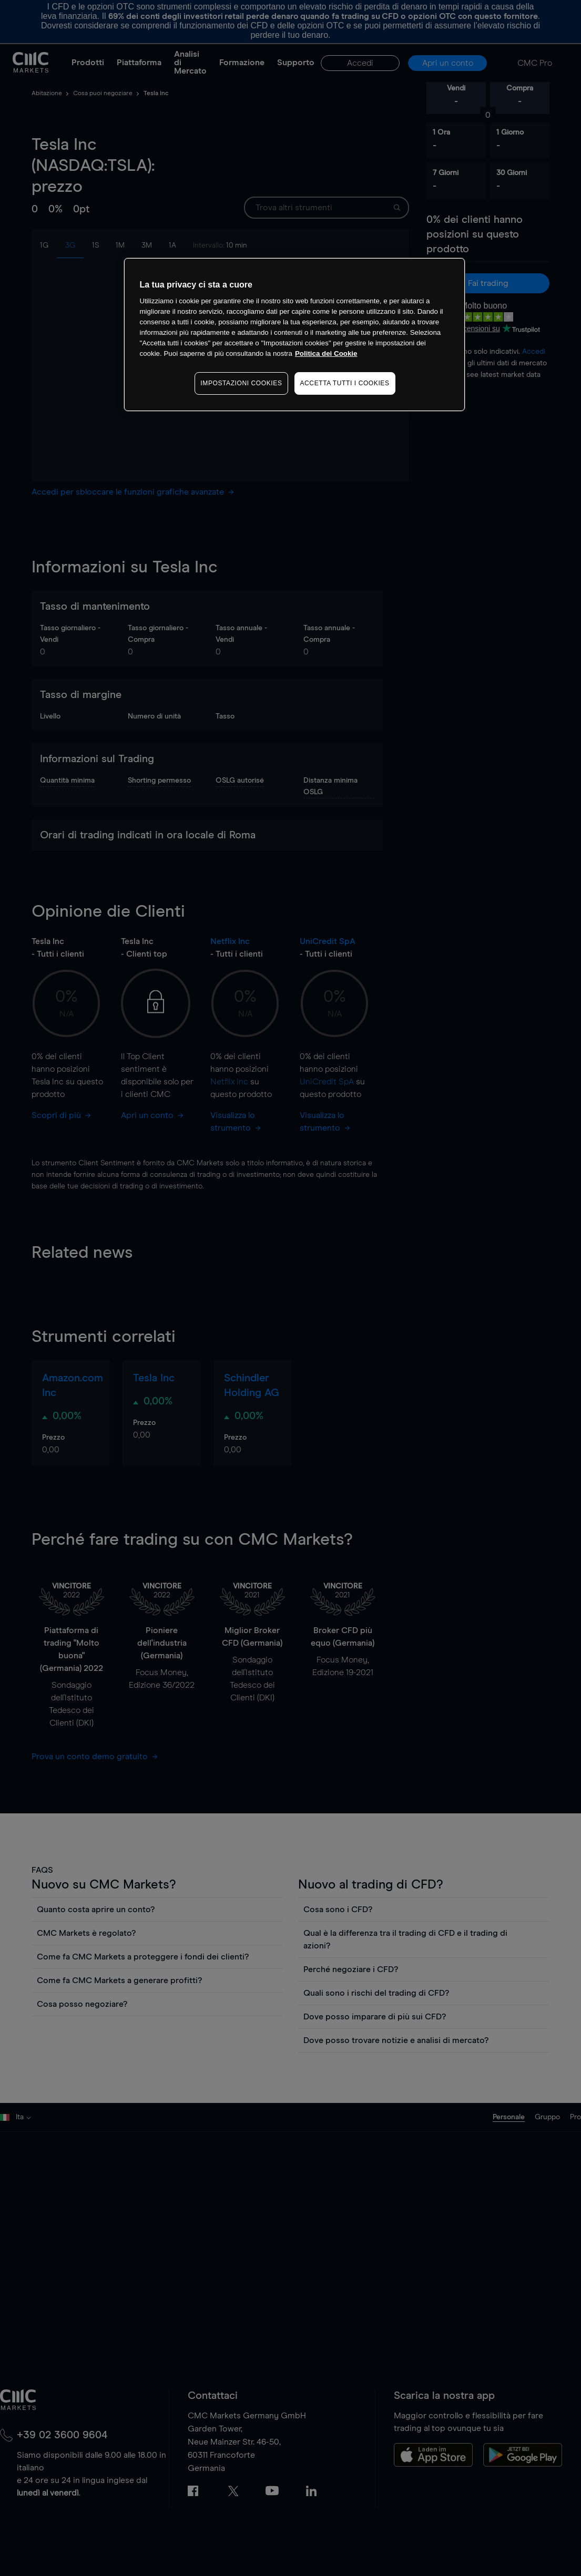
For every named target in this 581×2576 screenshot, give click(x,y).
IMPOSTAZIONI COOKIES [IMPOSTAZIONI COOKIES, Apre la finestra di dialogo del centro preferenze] (241, 383)
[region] (294, 335)
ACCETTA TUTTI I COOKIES (345, 383)
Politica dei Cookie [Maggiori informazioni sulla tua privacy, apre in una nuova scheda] (326, 353)
